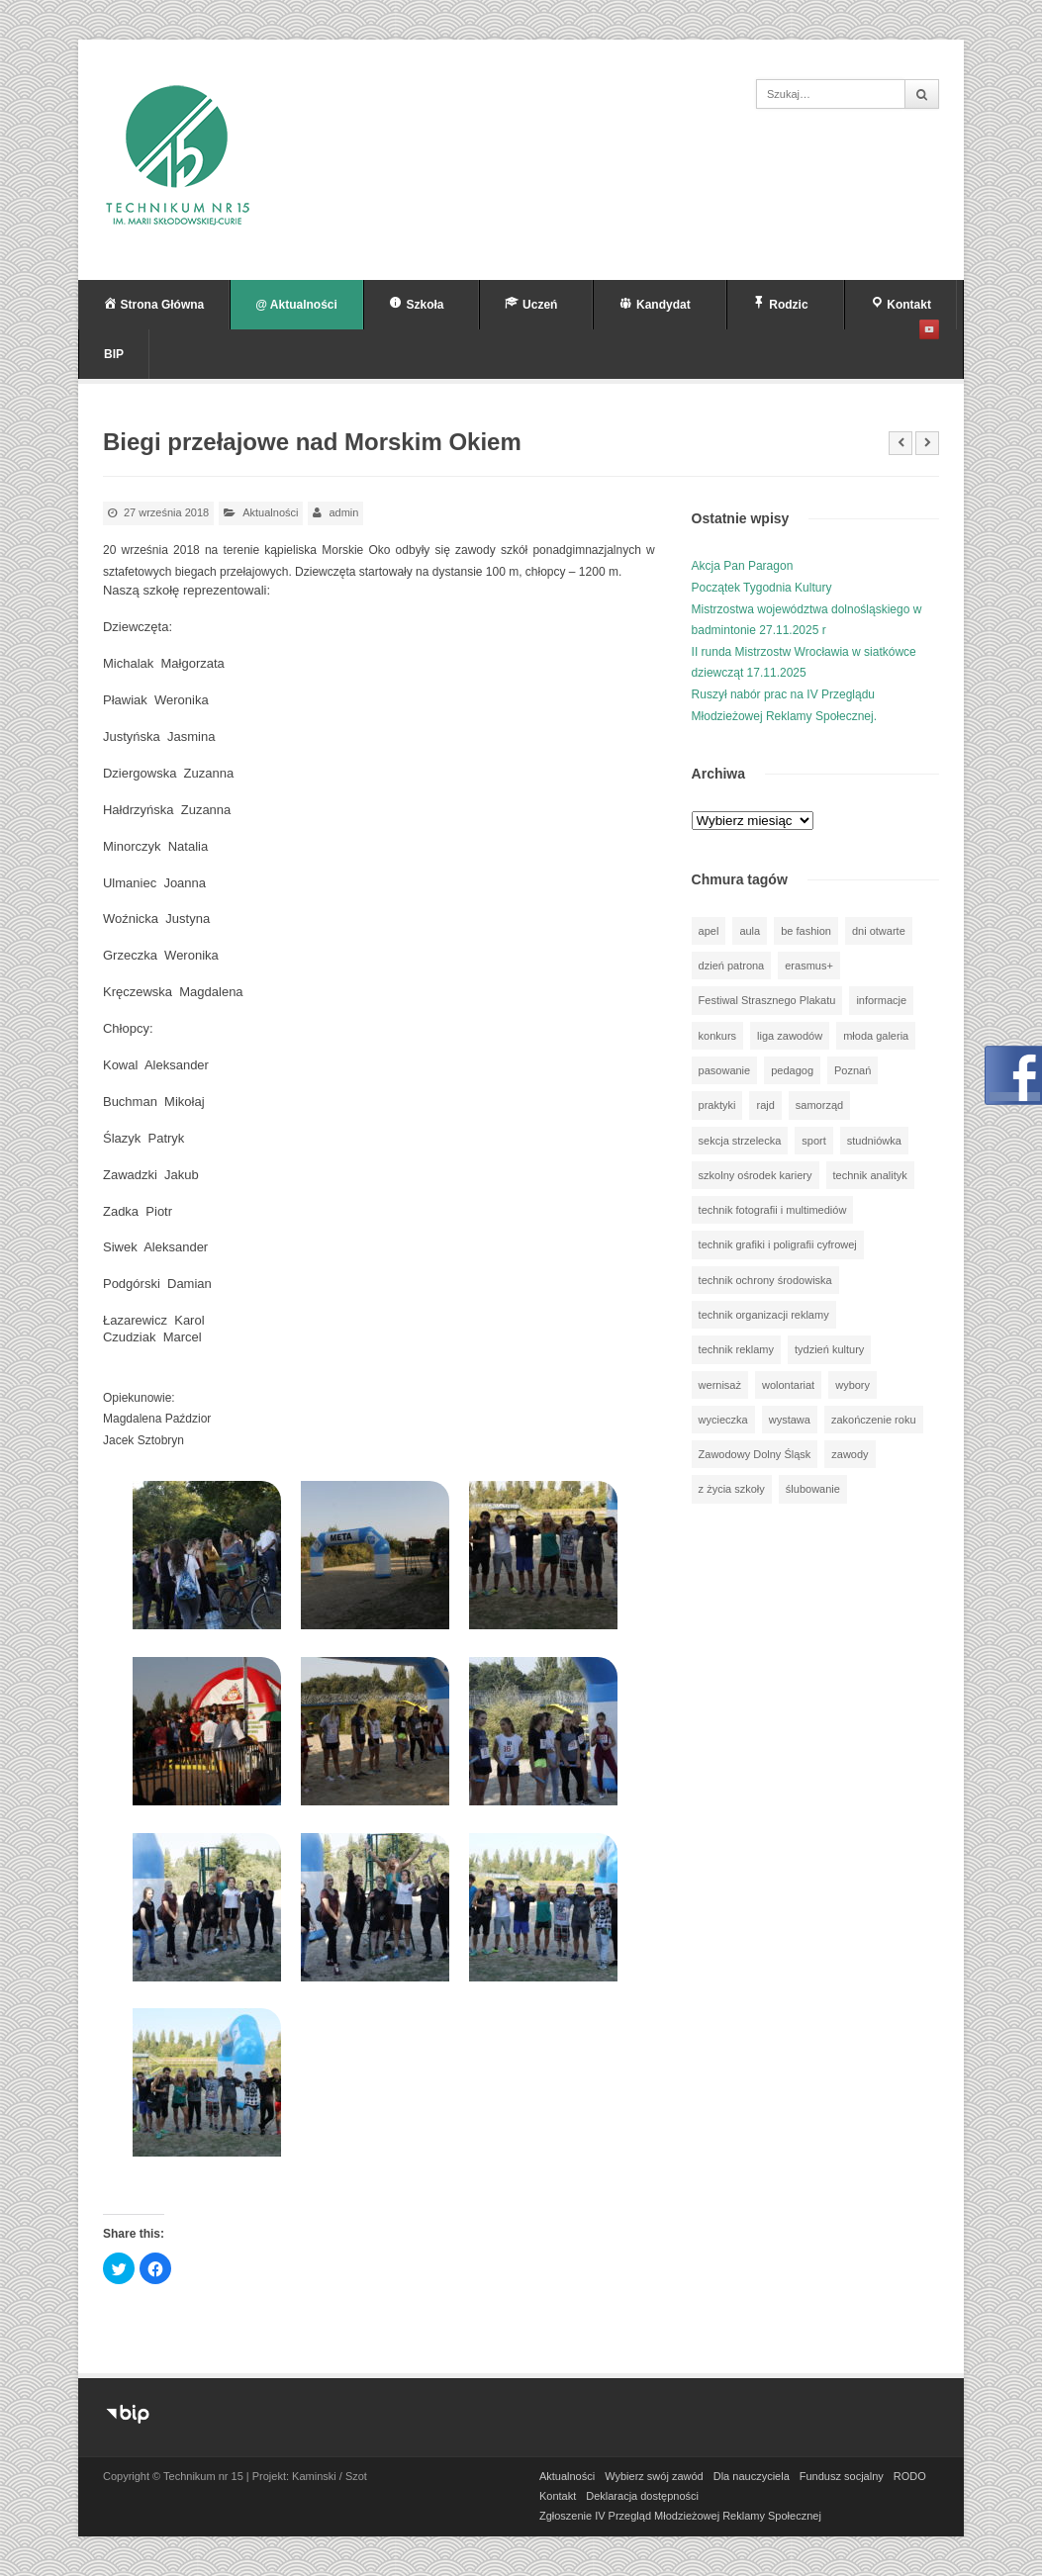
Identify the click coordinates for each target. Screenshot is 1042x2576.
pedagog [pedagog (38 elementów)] (792, 1070)
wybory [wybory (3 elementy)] (852, 1385)
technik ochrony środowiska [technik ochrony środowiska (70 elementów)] (765, 1280)
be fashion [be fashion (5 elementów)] (806, 931)
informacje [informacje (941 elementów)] (881, 1000)
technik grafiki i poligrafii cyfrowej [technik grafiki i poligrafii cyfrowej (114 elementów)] (778, 1244)
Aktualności (270, 512)
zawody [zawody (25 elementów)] (849, 1454)
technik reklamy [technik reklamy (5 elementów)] (736, 1349)
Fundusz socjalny (842, 2476)
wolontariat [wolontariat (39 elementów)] (788, 1385)
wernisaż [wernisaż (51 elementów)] (720, 1385)
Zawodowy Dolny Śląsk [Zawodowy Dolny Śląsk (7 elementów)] (755, 1454)
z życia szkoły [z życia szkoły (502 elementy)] (732, 1489)
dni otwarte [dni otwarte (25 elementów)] (878, 931)
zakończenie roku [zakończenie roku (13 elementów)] (873, 1420)
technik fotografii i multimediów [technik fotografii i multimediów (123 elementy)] (773, 1210)
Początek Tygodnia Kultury (762, 588)
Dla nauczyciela (751, 2476)
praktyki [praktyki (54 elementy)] (717, 1105)
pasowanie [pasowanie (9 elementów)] (725, 1070)
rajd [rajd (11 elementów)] (765, 1105)
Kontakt (557, 2496)
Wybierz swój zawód (654, 2476)
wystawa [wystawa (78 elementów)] (789, 1420)
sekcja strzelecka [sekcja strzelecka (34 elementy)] (740, 1141)
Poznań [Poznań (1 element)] (852, 1070)
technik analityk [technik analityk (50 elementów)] (870, 1175)
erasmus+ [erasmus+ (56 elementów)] (809, 965)
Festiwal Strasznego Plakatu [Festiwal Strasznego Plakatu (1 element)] (767, 1000)
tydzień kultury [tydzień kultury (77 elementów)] (829, 1349)
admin (343, 512)
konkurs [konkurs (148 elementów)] (718, 1036)
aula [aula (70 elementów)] (749, 931)
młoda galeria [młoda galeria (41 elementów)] (875, 1036)
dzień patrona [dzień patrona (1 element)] (732, 965)
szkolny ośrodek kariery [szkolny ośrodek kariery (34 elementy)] (755, 1175)
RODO (910, 2476)
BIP (114, 354)
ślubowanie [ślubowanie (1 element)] (813, 1489)
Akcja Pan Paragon (743, 566)
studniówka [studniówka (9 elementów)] (874, 1141)
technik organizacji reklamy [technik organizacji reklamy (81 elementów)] (764, 1315)
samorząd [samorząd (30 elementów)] (819, 1105)
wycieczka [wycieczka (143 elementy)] (723, 1420)
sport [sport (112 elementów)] (813, 1141)
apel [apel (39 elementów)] (709, 931)
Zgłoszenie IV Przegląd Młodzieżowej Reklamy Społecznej (680, 2516)
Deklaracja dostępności (642, 2496)
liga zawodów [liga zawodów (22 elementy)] (789, 1036)
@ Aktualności (296, 305)
